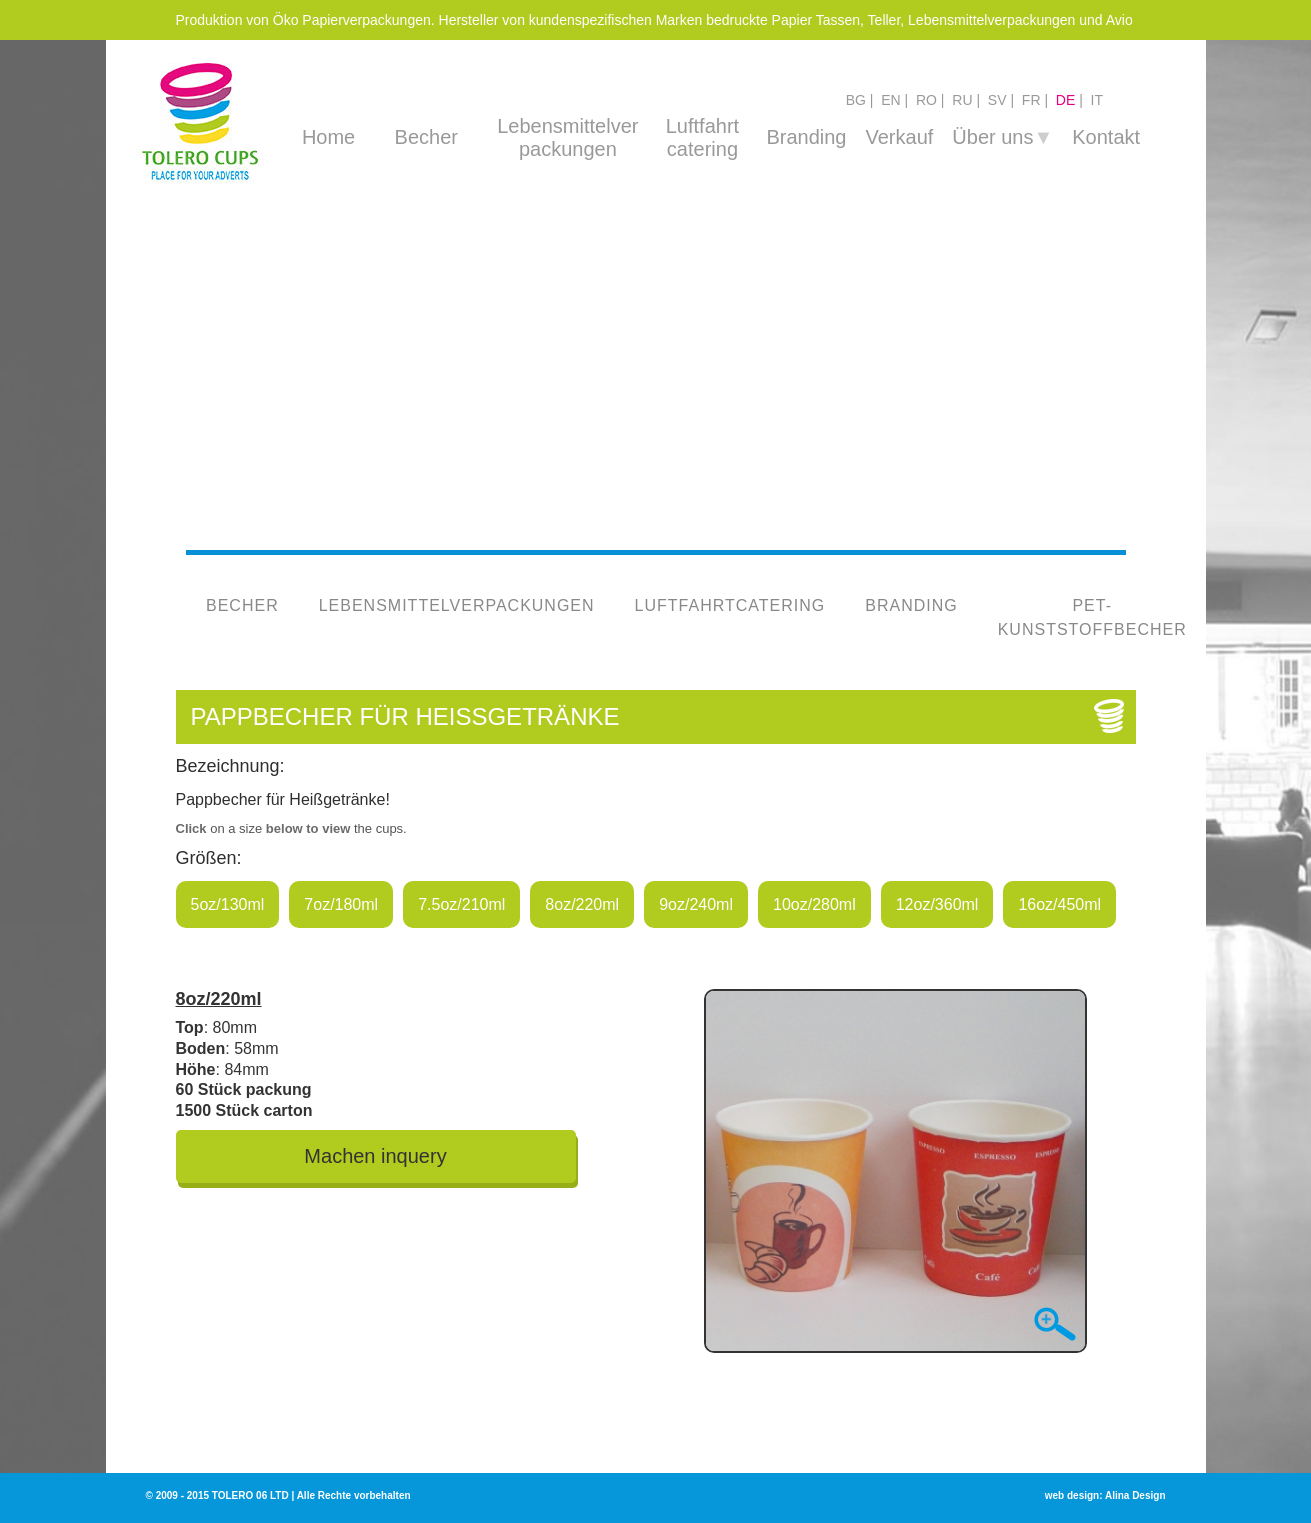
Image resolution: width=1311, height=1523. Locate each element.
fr (1031, 100)
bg (856, 100)
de (1065, 100)
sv (997, 100)
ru (962, 100)
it (1097, 100)
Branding (806, 137)
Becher (426, 137)
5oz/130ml (228, 904)
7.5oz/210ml (461, 904)
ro (926, 100)
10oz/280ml (814, 904)
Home (328, 137)
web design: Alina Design (1105, 1495)
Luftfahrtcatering (729, 605)
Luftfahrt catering (702, 137)
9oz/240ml (696, 904)
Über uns (1002, 137)
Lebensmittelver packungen (567, 137)
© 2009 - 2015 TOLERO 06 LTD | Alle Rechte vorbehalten (278, 1495)
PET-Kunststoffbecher (1091, 617)
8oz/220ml (582, 904)
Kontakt (1106, 137)
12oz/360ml (937, 904)
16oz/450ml (1059, 904)
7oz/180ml (341, 904)
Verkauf (900, 137)
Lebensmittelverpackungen (456, 605)
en (890, 100)
